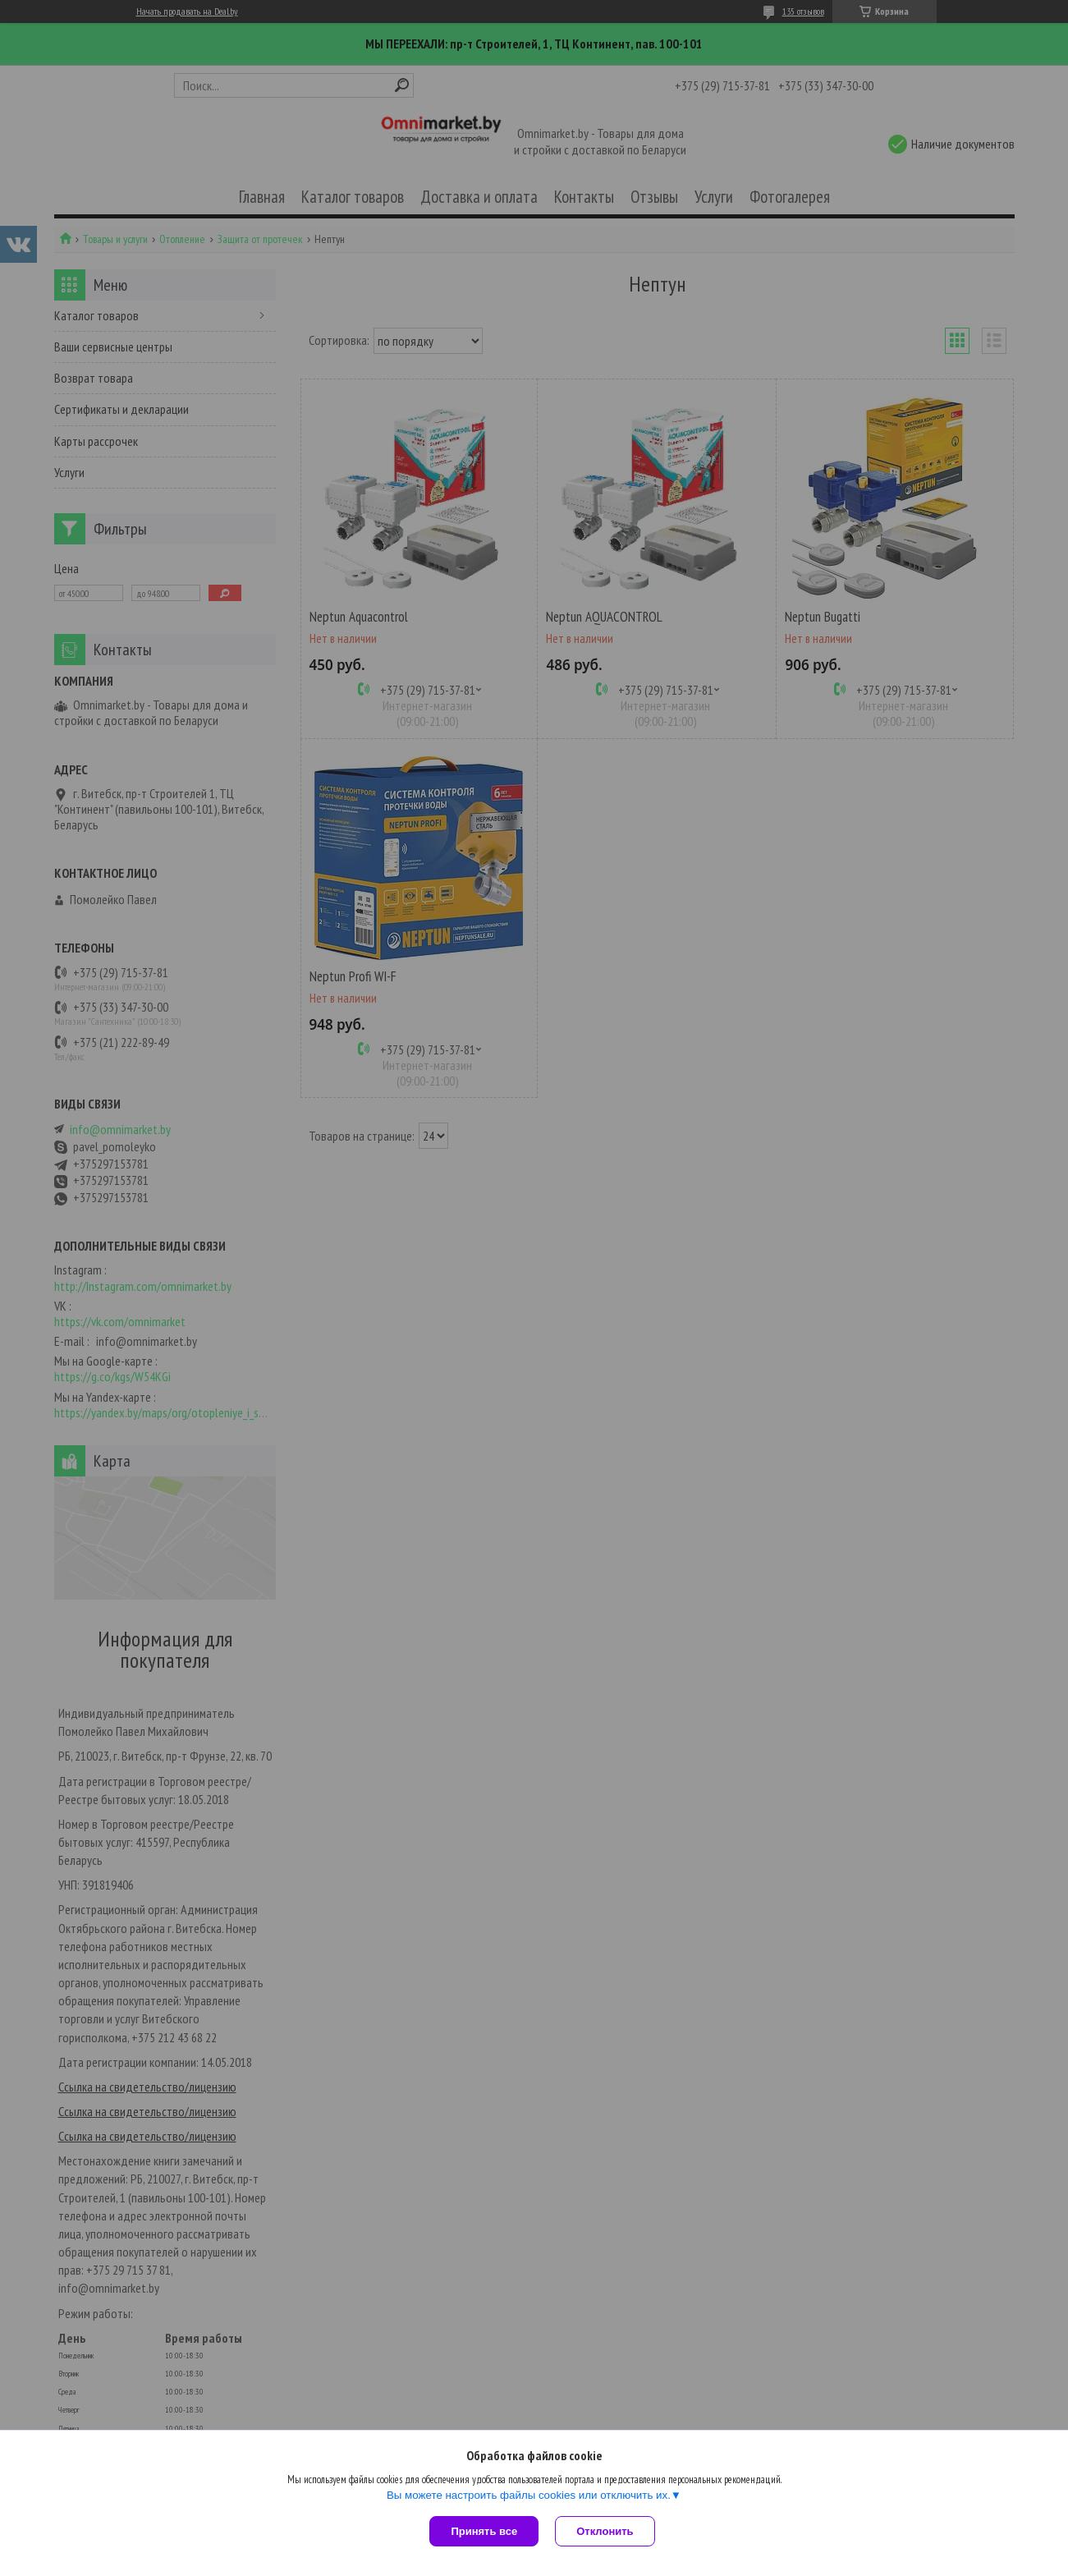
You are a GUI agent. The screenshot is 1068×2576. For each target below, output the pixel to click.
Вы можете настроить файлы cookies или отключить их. (529, 2495)
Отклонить (604, 2531)
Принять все (484, 2531)
